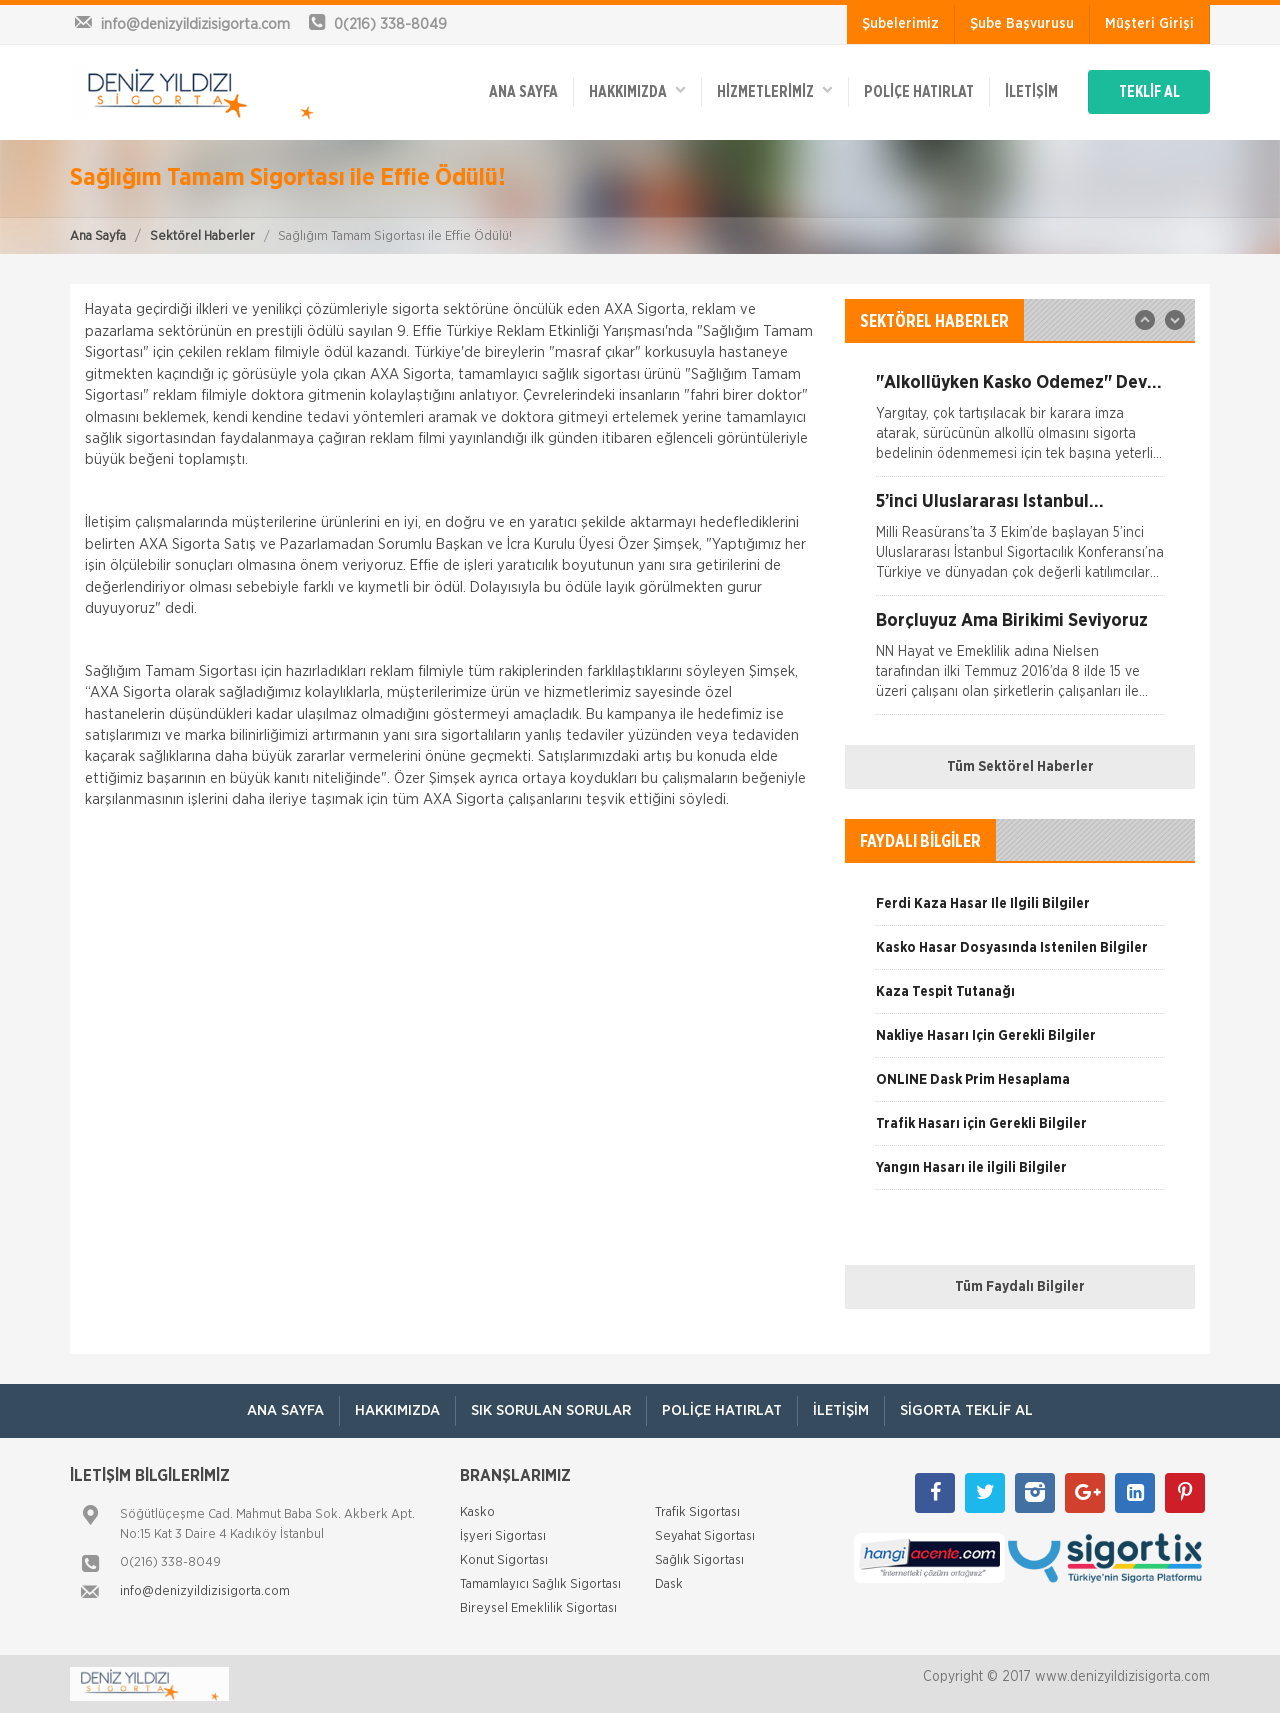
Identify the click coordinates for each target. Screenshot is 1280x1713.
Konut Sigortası (504, 1560)
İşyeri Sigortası (503, 1536)
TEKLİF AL (1149, 92)
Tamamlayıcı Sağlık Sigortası (540, 1584)
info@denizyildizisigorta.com (205, 1591)
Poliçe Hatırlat (919, 92)
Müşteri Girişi (1149, 24)
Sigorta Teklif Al (966, 1410)
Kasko (477, 1512)
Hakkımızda (637, 90)
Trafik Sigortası (697, 1512)
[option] (1020, 425)
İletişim (1031, 92)
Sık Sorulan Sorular (551, 1410)
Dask (669, 1584)
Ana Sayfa (98, 236)
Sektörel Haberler (202, 236)
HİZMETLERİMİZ (775, 90)
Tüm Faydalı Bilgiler (1020, 1287)
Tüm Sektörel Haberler (1020, 767)
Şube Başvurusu (1022, 24)
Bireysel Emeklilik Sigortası (538, 1608)
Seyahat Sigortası (705, 1536)
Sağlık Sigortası (699, 1560)
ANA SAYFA (523, 92)
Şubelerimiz (900, 24)
